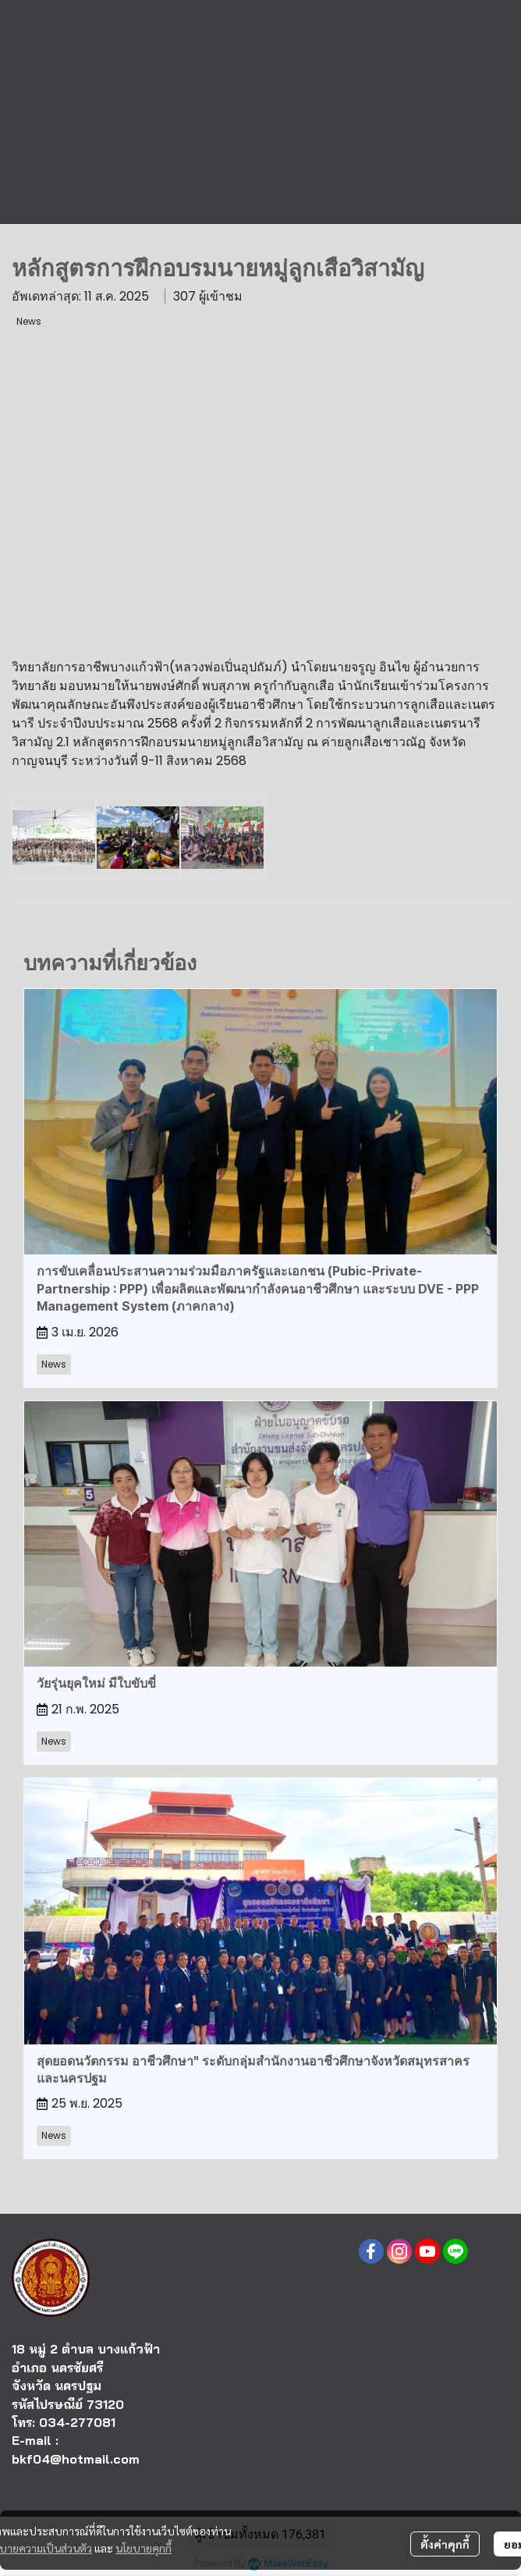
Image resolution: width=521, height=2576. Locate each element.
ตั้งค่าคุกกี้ (445, 2544)
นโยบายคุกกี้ (143, 2548)
